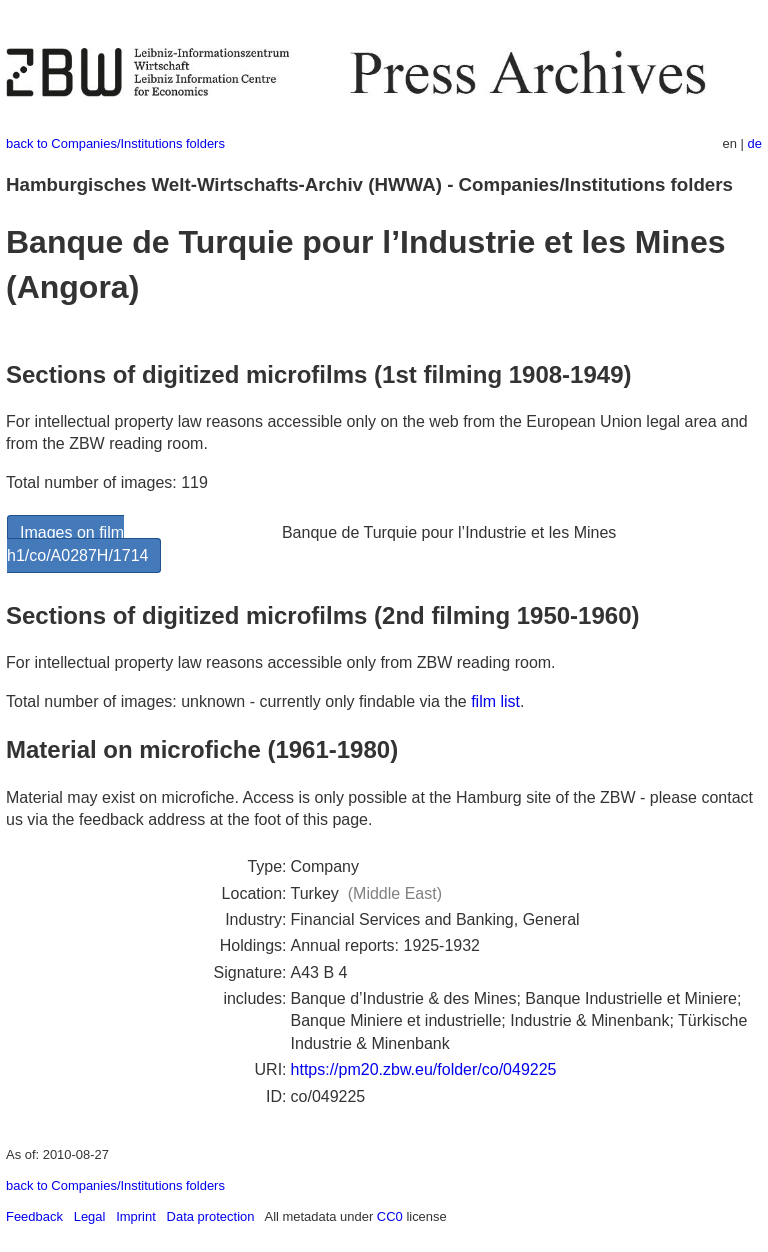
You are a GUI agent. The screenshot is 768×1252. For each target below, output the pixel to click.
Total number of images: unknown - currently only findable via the (238, 701)
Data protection (211, 1216)
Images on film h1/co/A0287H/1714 (77, 543)
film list (495, 701)
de (755, 143)
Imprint (136, 1216)
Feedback (34, 1216)
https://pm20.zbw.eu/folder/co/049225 (424, 1069)
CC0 (390, 1216)
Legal (90, 1216)
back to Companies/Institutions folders (115, 143)
